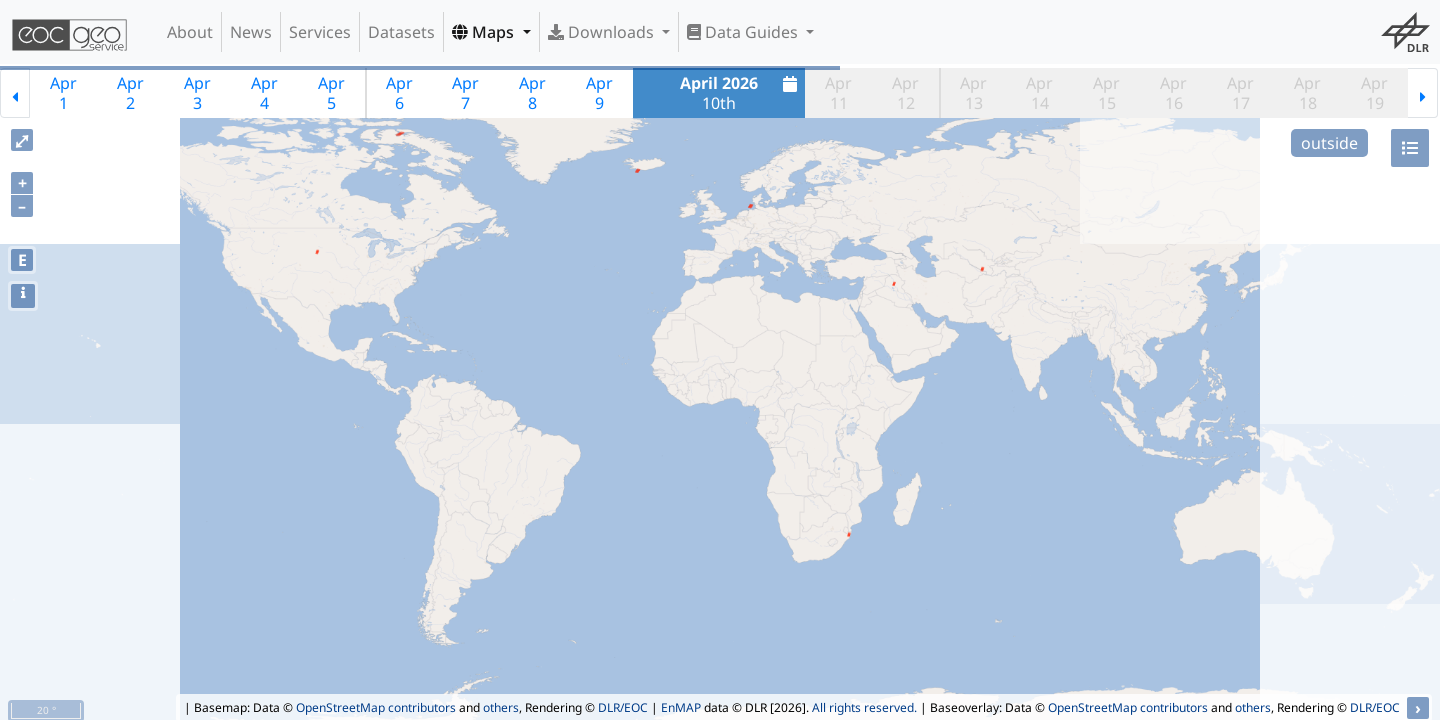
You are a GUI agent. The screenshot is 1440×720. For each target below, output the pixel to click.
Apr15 (1106, 93)
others (501, 707)
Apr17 (1240, 93)
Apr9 (599, 93)
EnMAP (681, 707)
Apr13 (973, 93)
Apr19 (1374, 93)
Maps (485, 32)
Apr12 (905, 93)
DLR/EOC (623, 707)
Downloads (603, 32)
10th (741, 93)
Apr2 (130, 93)
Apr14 (1039, 93)
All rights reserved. (864, 707)
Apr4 (264, 93)
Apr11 (838, 93)
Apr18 (1307, 93)
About (190, 32)
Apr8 (532, 93)
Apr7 (465, 93)
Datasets (401, 32)
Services (320, 32)
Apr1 (63, 93)
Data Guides (744, 32)
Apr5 (331, 93)
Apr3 (197, 93)
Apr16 (1173, 93)
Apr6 (399, 93)
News (251, 32)
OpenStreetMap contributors (376, 707)
